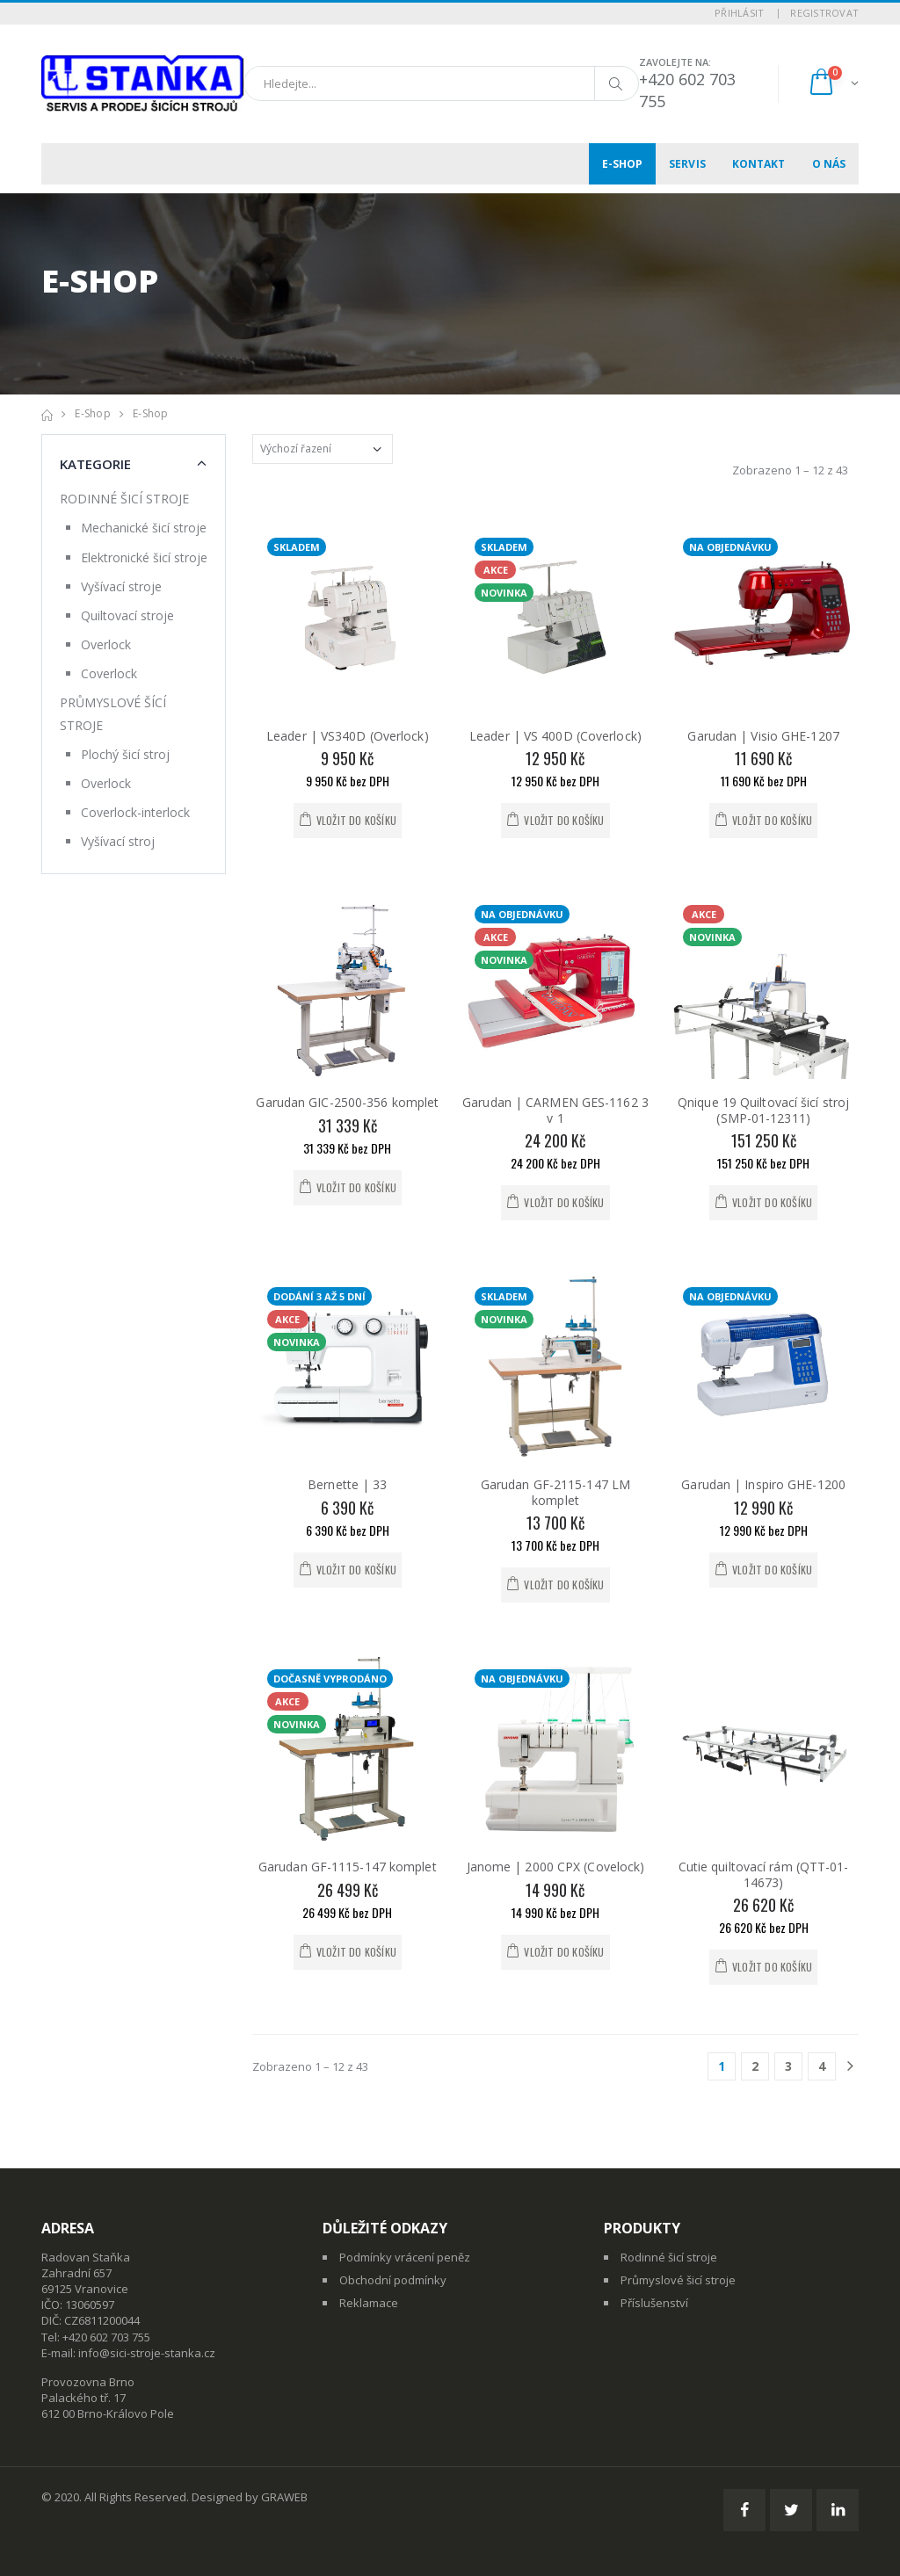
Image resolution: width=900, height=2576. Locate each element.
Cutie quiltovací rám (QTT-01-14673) (764, 1874)
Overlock (106, 644)
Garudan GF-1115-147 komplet (347, 1866)
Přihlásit (739, 12)
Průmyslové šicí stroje (678, 2280)
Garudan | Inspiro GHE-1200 (763, 1484)
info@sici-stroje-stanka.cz (146, 2353)
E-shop (622, 163)
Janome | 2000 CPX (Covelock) (556, 1866)
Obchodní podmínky (392, 2280)
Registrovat (824, 12)
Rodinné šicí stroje (669, 2257)
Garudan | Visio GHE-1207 (762, 735)
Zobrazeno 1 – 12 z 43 (790, 470)
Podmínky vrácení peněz (404, 2257)
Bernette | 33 (347, 1484)
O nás (829, 163)
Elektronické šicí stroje (144, 557)
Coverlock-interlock (135, 812)
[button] (833, 84)
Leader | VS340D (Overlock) (347, 735)
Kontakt (759, 163)
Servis (687, 163)
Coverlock (109, 673)
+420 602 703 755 (106, 2337)
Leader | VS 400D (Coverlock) (555, 735)
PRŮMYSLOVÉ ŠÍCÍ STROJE (113, 713)
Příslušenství (654, 2303)
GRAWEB (284, 2497)
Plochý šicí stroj (125, 754)
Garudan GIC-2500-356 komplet (347, 1102)
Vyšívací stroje (121, 586)
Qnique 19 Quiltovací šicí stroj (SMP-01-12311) (763, 1110)
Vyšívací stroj (118, 841)
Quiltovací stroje (127, 615)
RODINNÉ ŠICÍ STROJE (124, 498)
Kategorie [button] (95, 464)
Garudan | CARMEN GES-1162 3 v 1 (555, 1110)
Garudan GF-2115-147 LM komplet (555, 1492)
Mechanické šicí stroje (144, 527)
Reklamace (368, 2303)
